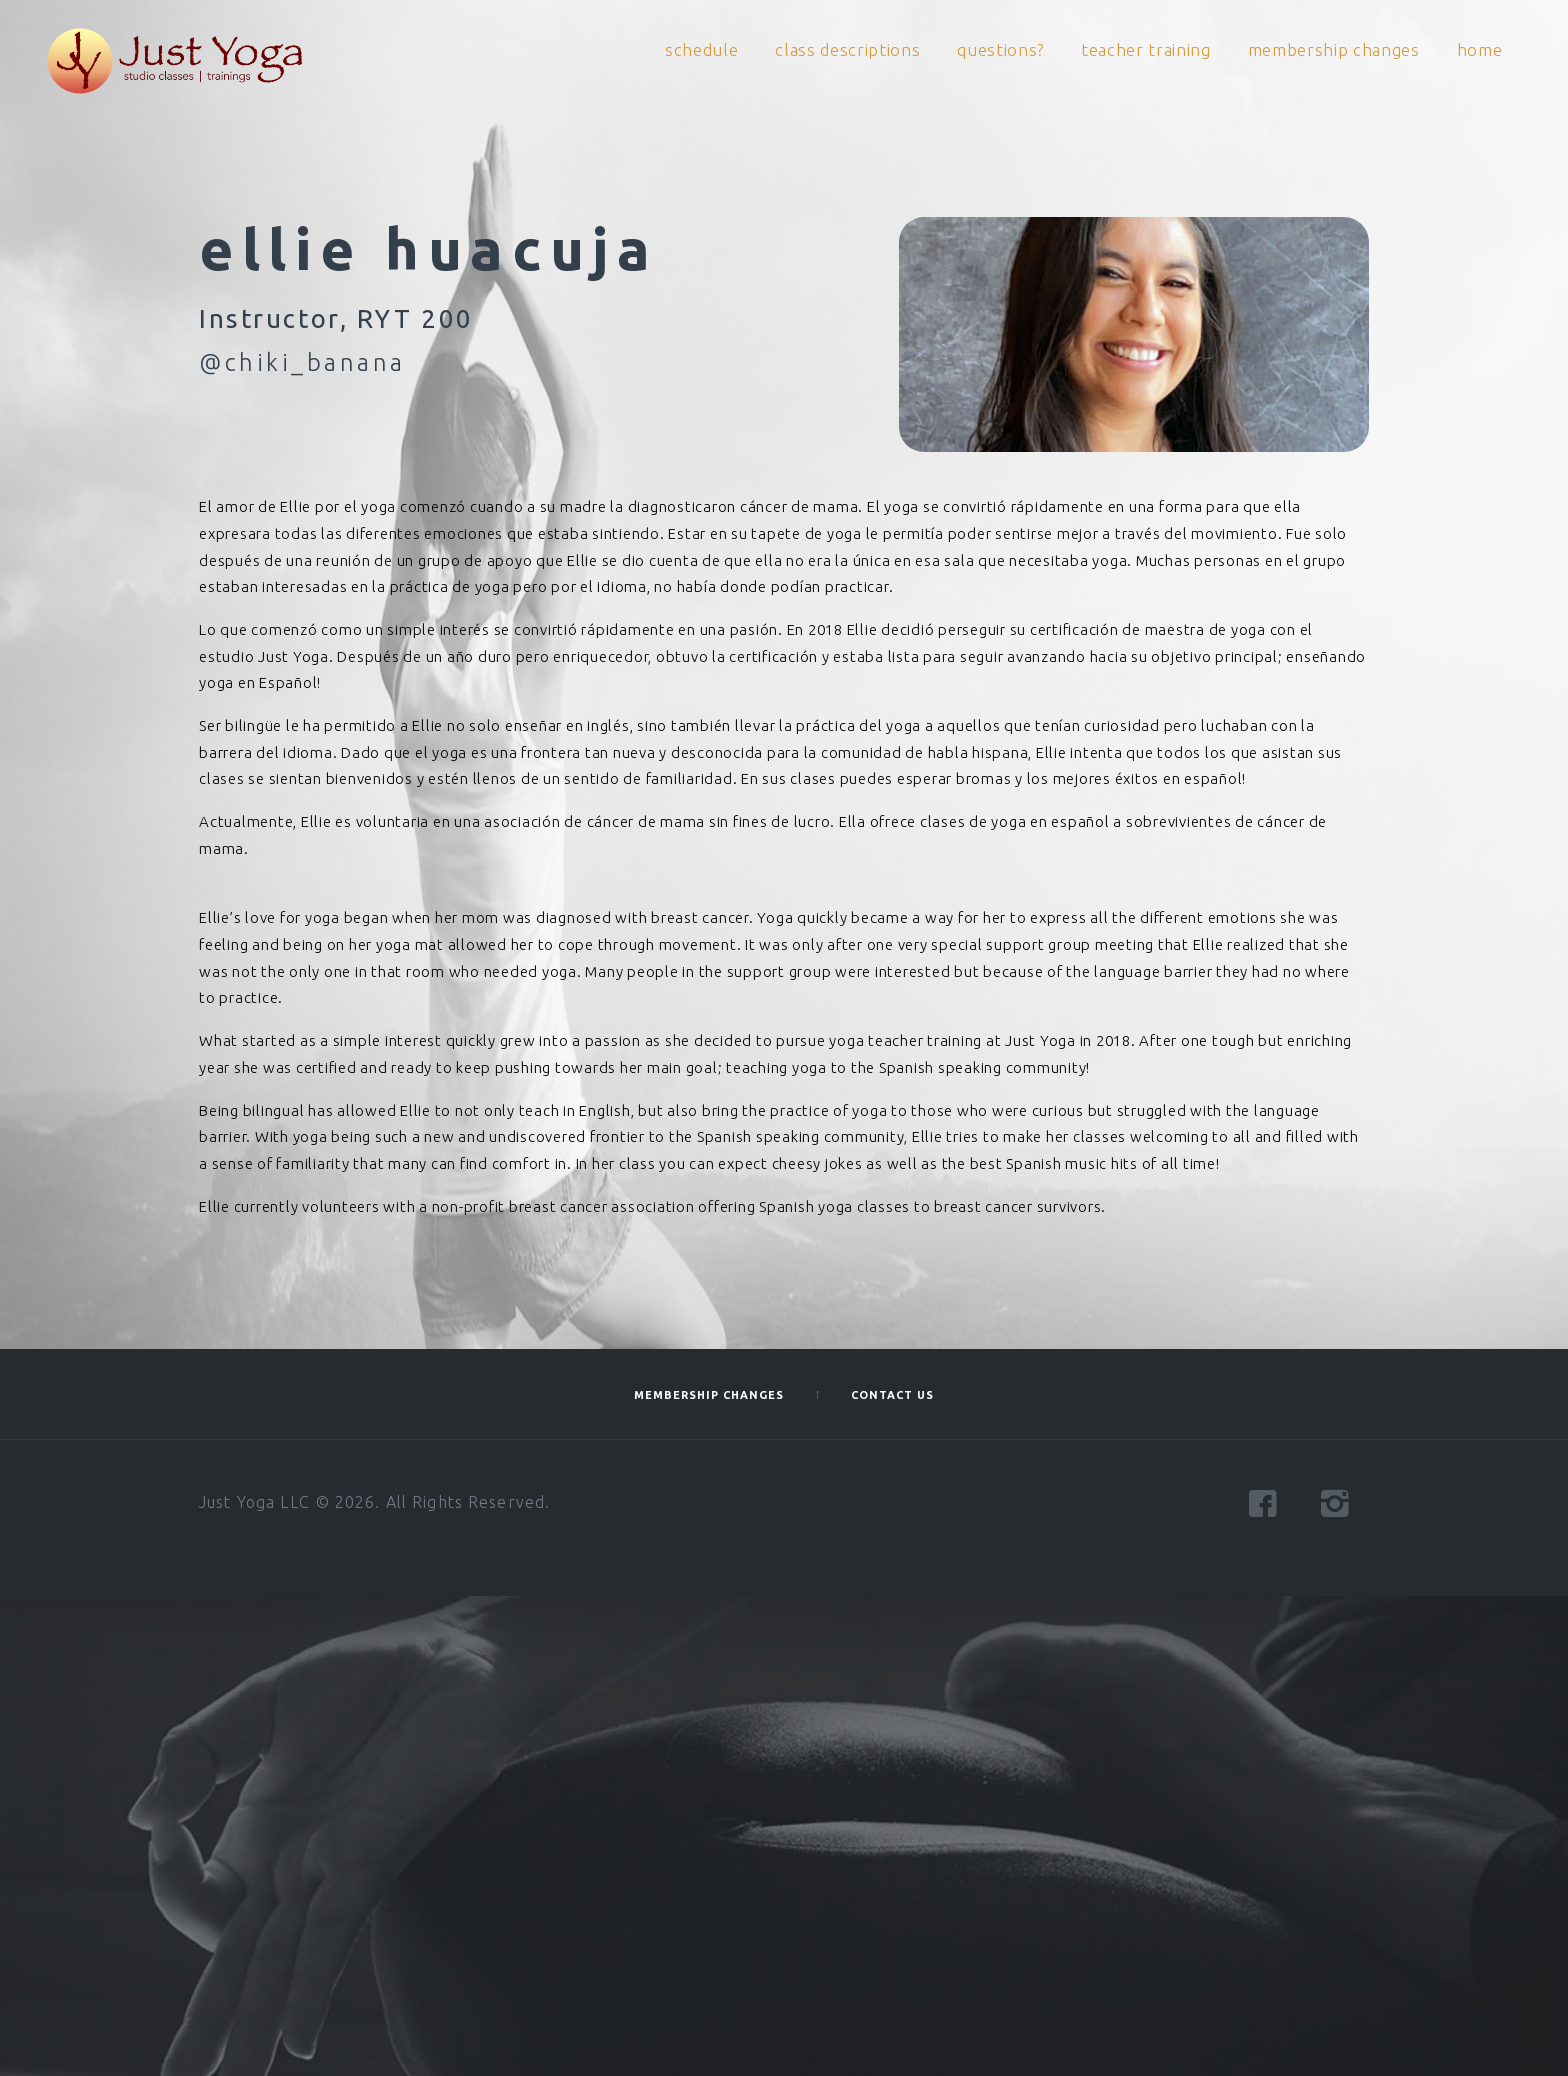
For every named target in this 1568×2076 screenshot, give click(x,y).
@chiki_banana (302, 362)
